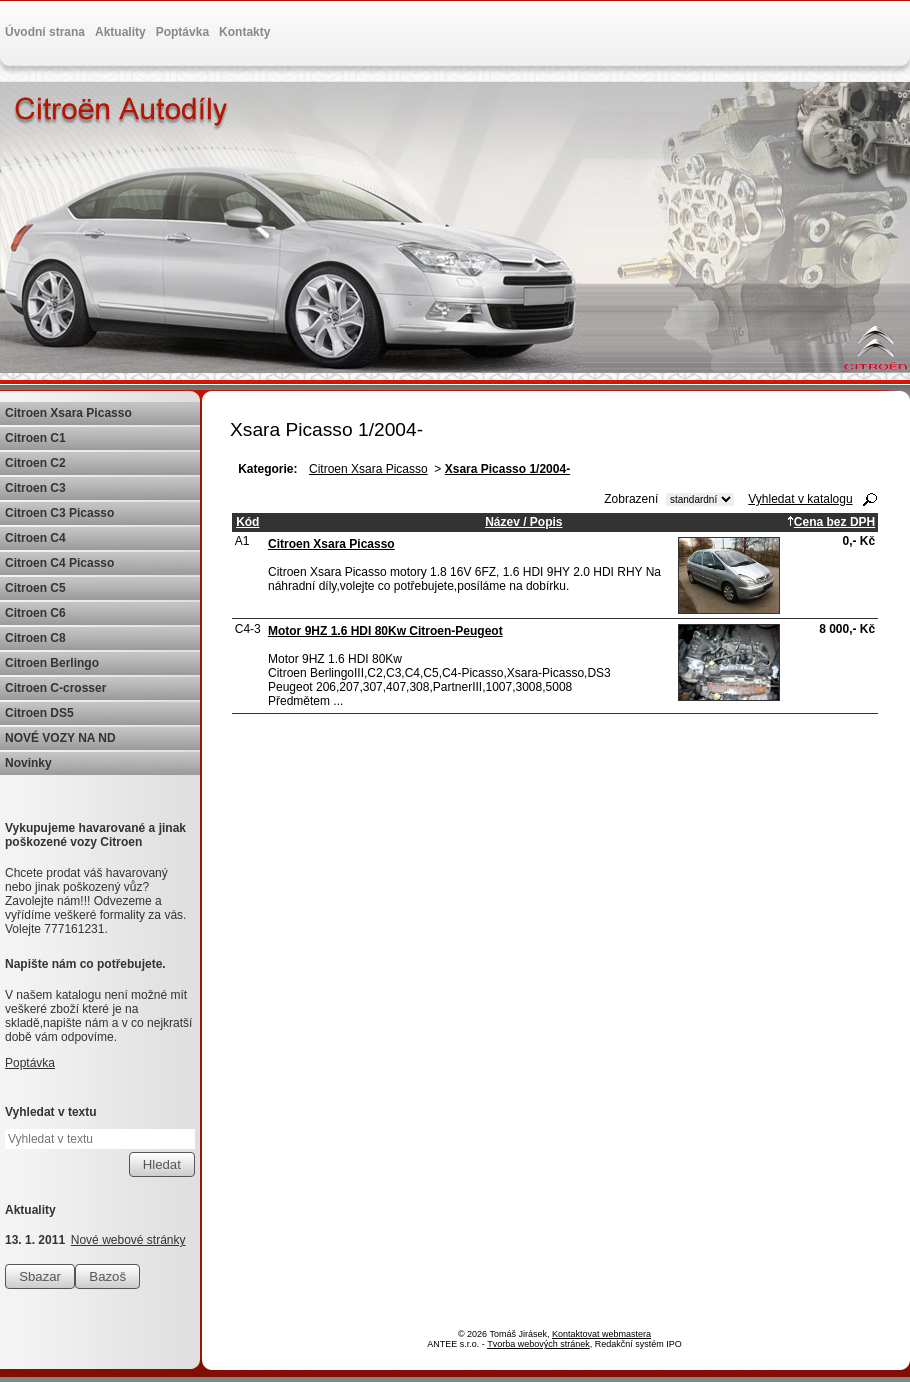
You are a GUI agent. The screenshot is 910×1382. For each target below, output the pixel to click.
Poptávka (182, 32)
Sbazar (40, 1276)
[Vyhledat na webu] (100, 1139)
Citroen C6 (35, 613)
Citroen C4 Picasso (59, 563)
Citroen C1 (35, 438)
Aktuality (120, 32)
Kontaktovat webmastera (601, 1334)
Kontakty (244, 32)
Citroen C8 (35, 638)
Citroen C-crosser (55, 688)
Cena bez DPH (831, 522)
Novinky (28, 763)
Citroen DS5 (39, 713)
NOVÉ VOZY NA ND (60, 738)
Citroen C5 (35, 588)
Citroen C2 (35, 463)
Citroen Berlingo (52, 663)
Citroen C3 (35, 488)
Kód (247, 522)
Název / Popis (523, 522)
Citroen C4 (35, 538)
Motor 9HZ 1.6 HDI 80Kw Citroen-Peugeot (385, 631)
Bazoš (107, 1276)
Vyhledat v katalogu (800, 499)
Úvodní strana (45, 32)
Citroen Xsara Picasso (368, 469)
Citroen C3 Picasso (59, 513)
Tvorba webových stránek (538, 1344)
